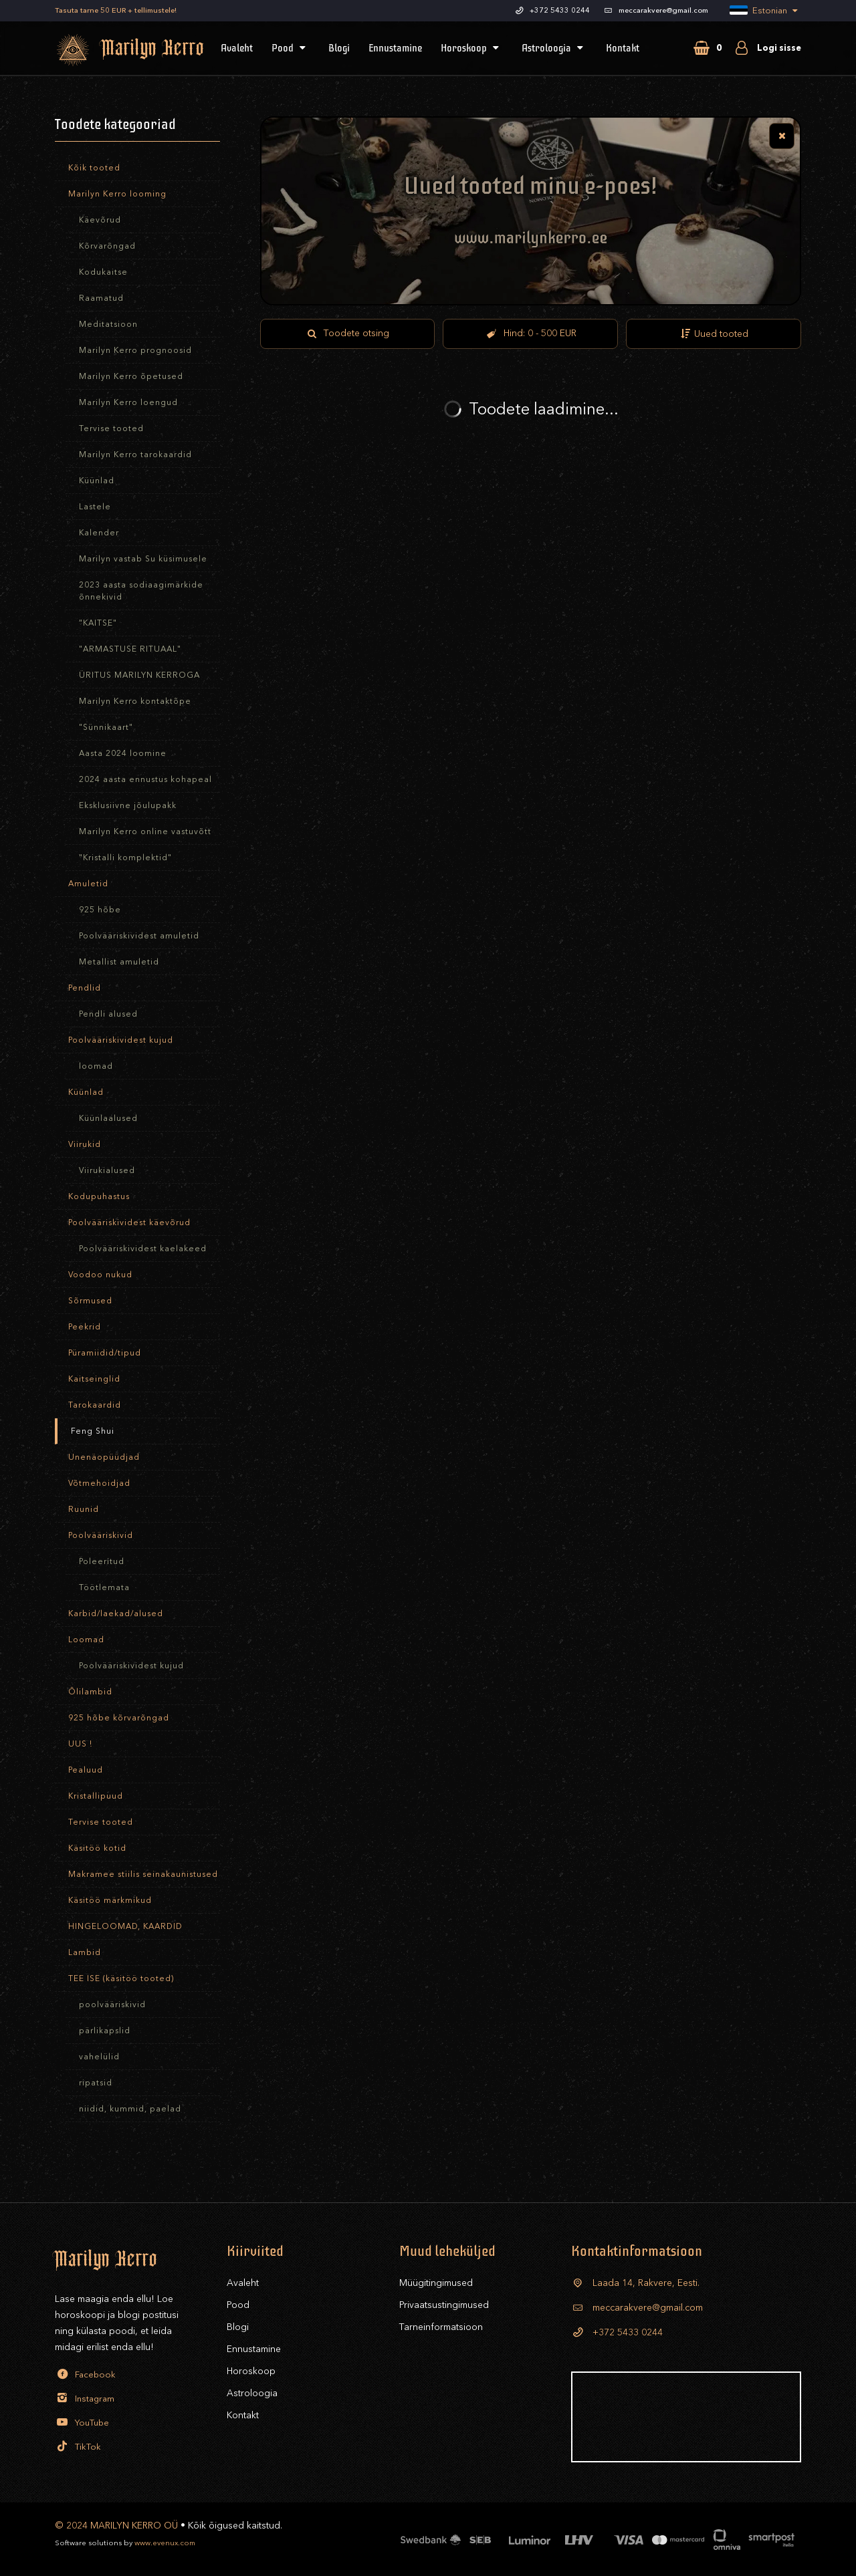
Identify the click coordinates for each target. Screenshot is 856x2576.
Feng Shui (92, 1431)
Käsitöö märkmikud (110, 1900)
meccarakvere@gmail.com (637, 2307)
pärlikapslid (104, 2030)
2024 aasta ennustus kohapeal (145, 779)
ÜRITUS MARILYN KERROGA (139, 675)
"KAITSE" (98, 623)
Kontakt (622, 48)
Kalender (99, 532)
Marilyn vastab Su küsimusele (143, 558)
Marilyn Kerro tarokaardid (135, 454)
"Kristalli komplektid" (125, 857)
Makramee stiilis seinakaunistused (143, 1874)
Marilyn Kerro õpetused (131, 376)
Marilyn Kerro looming (117, 194)
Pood (291, 48)
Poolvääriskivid (100, 1535)
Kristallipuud (95, 1796)
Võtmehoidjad (99, 1483)
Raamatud (101, 298)
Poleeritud (101, 1561)
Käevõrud (100, 220)
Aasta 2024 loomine (123, 753)
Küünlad (96, 480)
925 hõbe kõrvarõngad (118, 1717)
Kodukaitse (103, 272)
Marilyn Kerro (112, 50)
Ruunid (83, 1509)
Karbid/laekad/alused (115, 1613)
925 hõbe (100, 909)
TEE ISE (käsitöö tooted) (121, 1978)
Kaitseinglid (94, 1379)
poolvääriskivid (112, 2004)
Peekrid (84, 1326)
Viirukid (84, 1144)
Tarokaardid (94, 1405)
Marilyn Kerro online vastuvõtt (145, 831)
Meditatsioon (108, 324)
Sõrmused (90, 1300)
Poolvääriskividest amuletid (139, 935)
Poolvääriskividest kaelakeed (143, 1248)
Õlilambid (90, 1691)
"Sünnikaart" (106, 727)
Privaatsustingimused (444, 2305)
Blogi (339, 48)
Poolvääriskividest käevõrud (129, 1222)
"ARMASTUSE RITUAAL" (130, 649)
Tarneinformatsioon (441, 2327)
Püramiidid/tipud (104, 1353)
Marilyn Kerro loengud (128, 402)
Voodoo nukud (100, 1274)
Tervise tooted (111, 428)
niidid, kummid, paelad (130, 2108)
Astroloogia (554, 48)
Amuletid (88, 883)
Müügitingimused (436, 2283)
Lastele (95, 506)
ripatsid (95, 2082)
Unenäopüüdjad (104, 1457)
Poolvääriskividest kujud (120, 1040)
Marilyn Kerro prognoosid (135, 350)
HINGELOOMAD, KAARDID (125, 1926)
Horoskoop (472, 48)
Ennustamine (395, 48)
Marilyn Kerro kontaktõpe (135, 701)
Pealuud (85, 1770)
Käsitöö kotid (97, 1848)
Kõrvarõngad (107, 246)
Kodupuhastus (99, 1196)
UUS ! (80, 1744)
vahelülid (99, 2056)
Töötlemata (104, 1587)
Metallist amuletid (119, 962)
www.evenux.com (164, 2543)
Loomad (86, 1639)
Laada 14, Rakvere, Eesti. (635, 2283)
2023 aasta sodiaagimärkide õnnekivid (141, 591)
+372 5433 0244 (617, 2332)
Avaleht (237, 48)
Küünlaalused (108, 1118)
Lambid (84, 1952)
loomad (96, 1066)
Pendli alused (108, 1014)
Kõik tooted (94, 167)
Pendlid (84, 988)
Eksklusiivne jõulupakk (128, 805)
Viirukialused (107, 1170)
